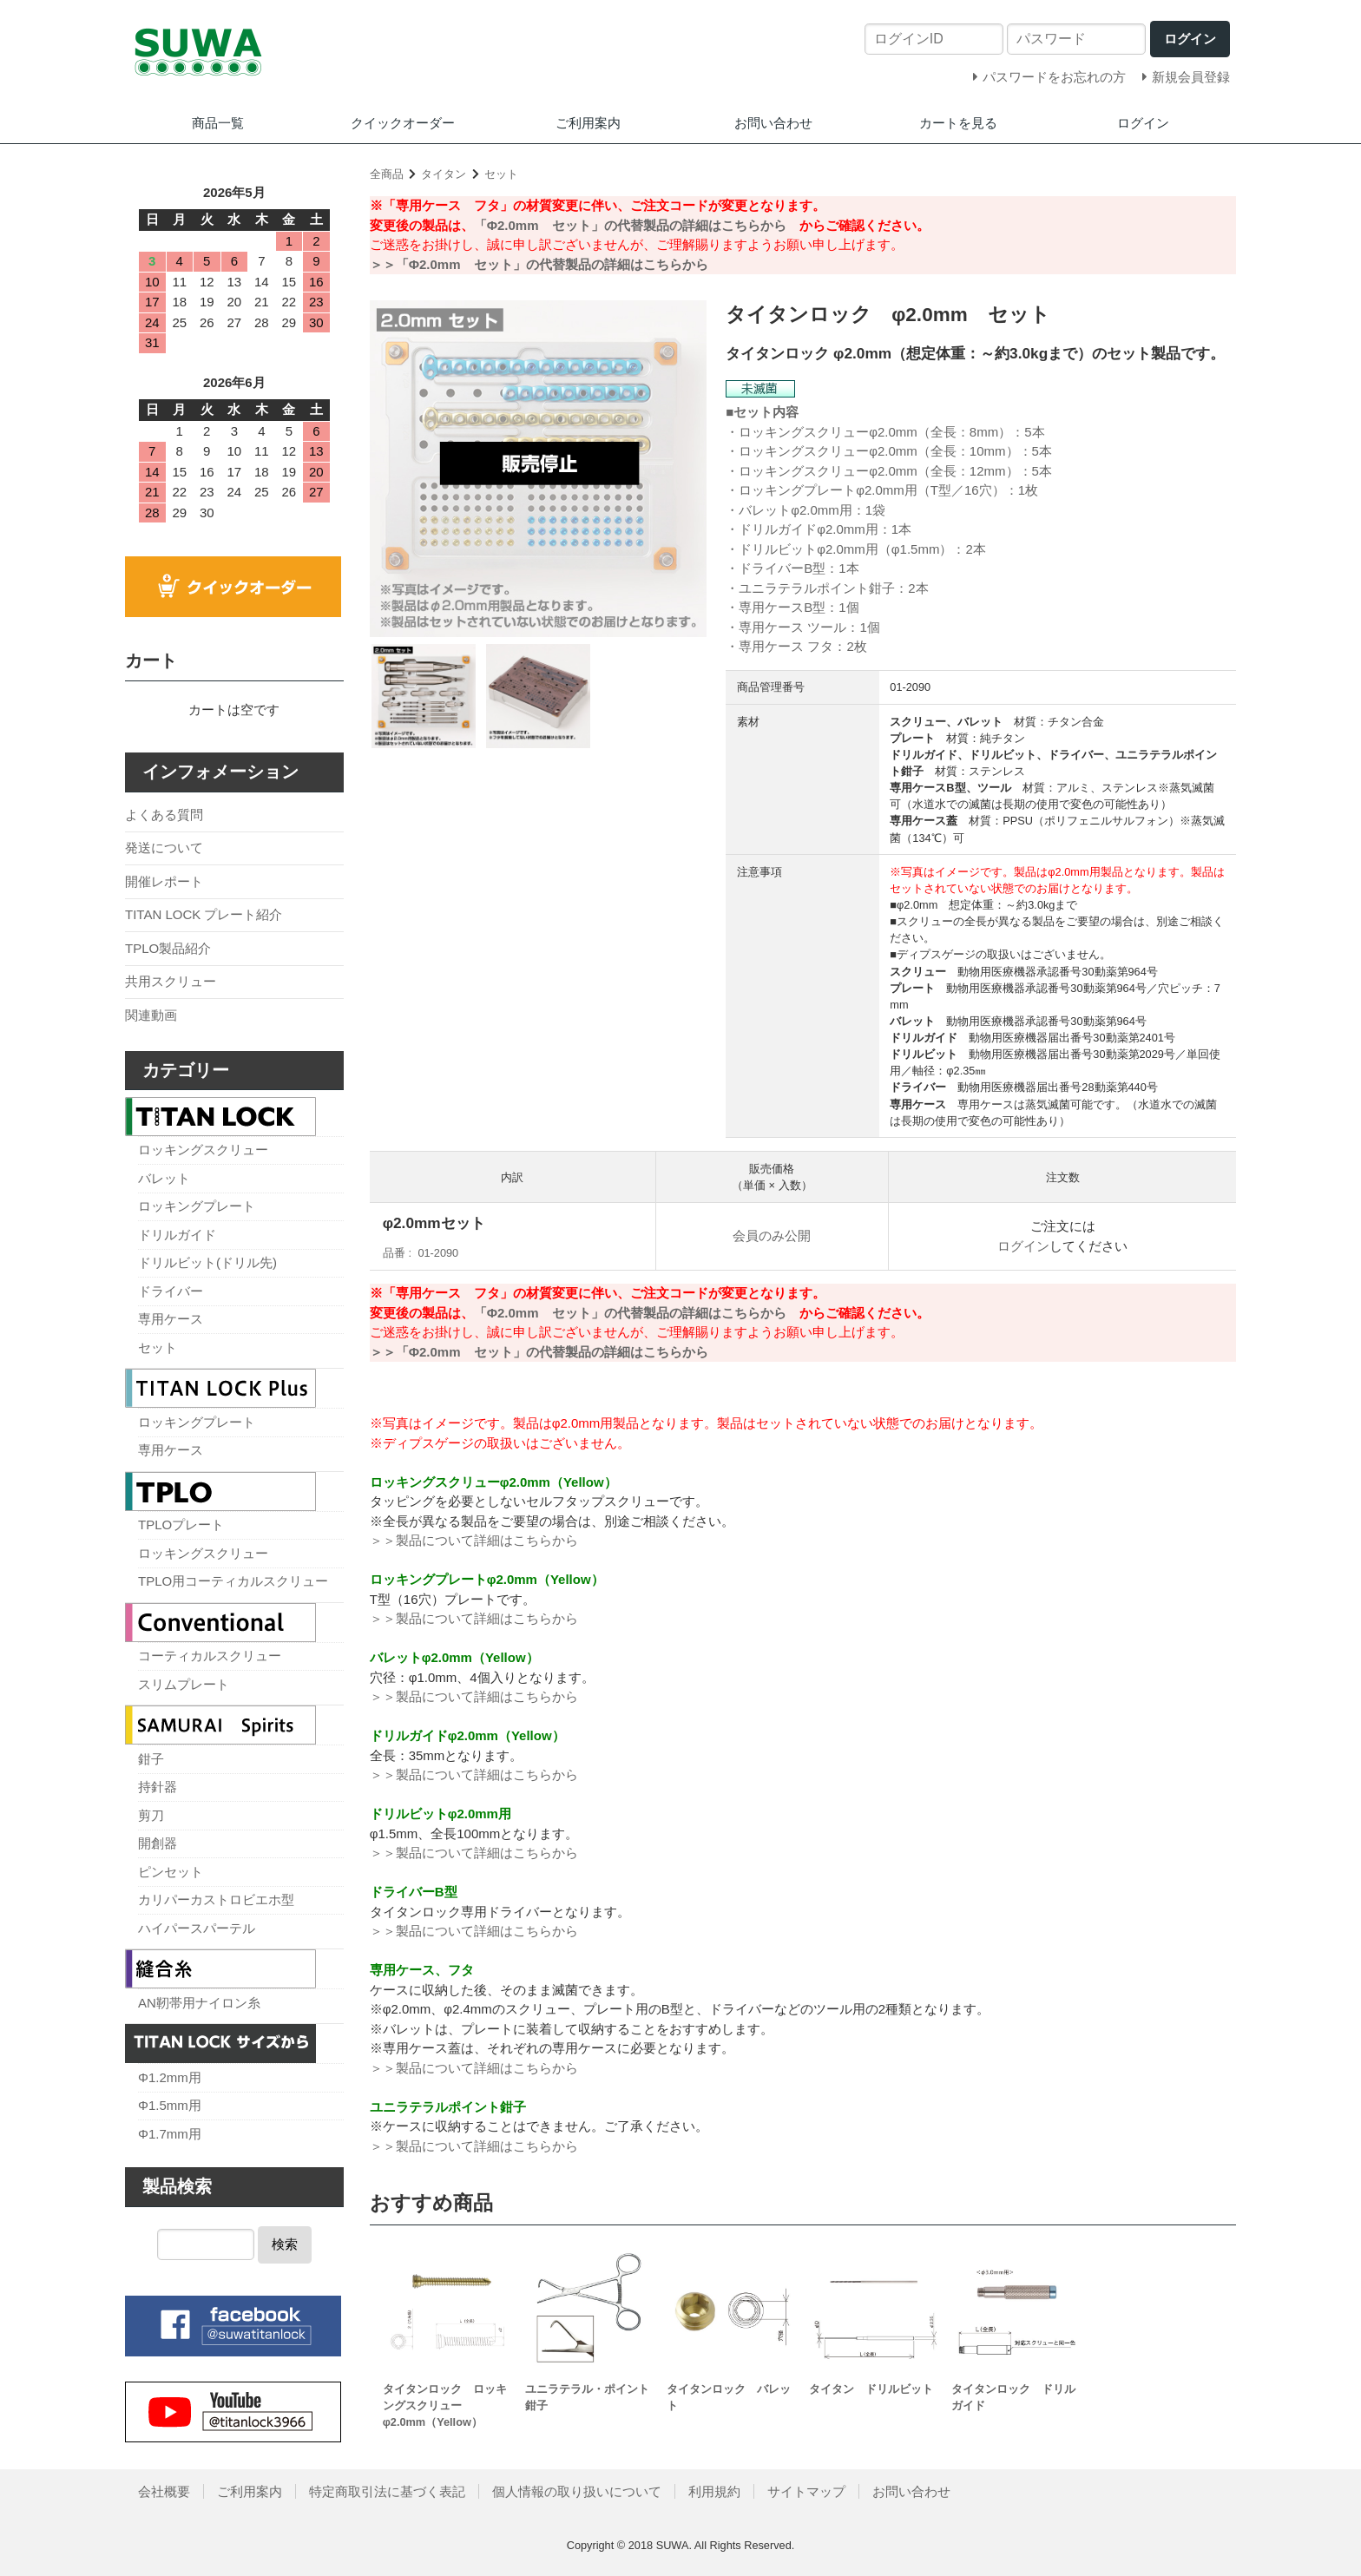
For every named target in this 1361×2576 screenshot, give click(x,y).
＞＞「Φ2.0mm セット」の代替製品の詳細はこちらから (539, 264)
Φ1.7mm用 (169, 2133)
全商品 (387, 174)
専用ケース (170, 1318)
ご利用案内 (588, 122)
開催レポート (164, 881)
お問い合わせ (773, 122)
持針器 (157, 1786)
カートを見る (958, 122)
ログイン (1143, 122)
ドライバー (170, 1291)
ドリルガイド (177, 1234)
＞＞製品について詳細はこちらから (474, 1540)
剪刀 (151, 1815)
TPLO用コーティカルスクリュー (233, 1581)
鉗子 (151, 1758)
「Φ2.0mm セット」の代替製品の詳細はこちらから (630, 225)
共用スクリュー (170, 981)
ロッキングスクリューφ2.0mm (828, 431)
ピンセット (170, 1871)
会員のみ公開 (772, 1235)
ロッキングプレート (196, 1206)
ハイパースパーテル (196, 1928)
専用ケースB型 (782, 607)
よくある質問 (164, 814)
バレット (164, 1178)
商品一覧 (218, 122)
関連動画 (151, 1015)
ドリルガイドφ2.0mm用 (808, 529)
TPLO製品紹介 (168, 948)
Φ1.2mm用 (169, 2077)
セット (501, 174)
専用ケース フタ (786, 646)
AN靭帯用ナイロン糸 (199, 2002)
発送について (164, 847)
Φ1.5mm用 (169, 2105)
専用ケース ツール (792, 627)
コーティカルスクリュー (209, 1655)
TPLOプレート (181, 1524)
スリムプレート (183, 1684)
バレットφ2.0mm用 (795, 510)
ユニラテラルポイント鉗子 (817, 588)
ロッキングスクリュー (203, 1149)
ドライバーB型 (782, 568)
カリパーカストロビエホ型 (216, 1899)
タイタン (443, 174)
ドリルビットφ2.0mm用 (808, 549)
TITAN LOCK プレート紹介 (203, 914)
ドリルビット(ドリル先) (207, 1262)
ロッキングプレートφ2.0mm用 (828, 490)
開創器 (157, 1843)
